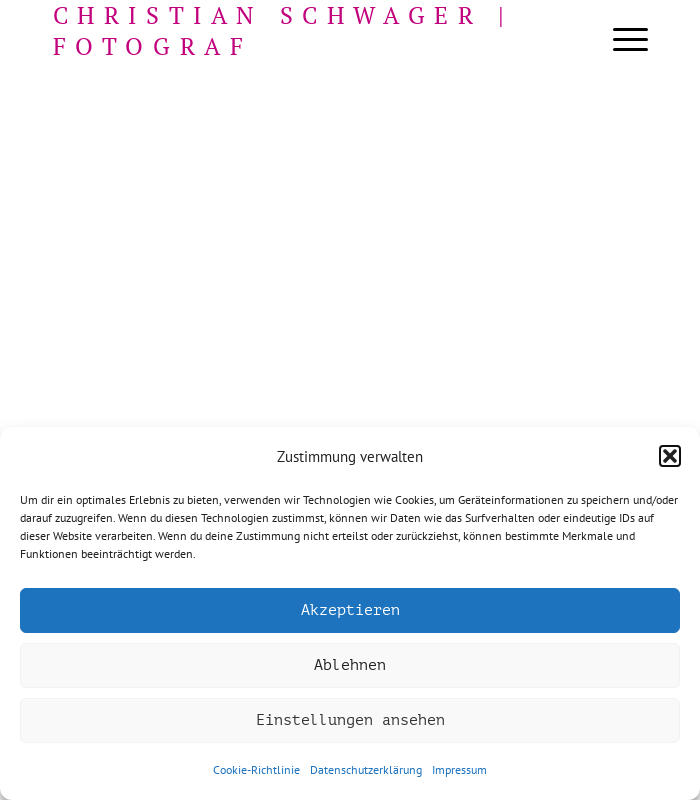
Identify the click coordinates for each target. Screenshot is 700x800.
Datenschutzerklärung (366, 769)
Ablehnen (350, 665)
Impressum (459, 769)
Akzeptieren (350, 610)
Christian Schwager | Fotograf (283, 31)
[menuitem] (620, 40)
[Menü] (620, 40)
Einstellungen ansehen (350, 720)
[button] (670, 456)
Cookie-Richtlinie (256, 769)
